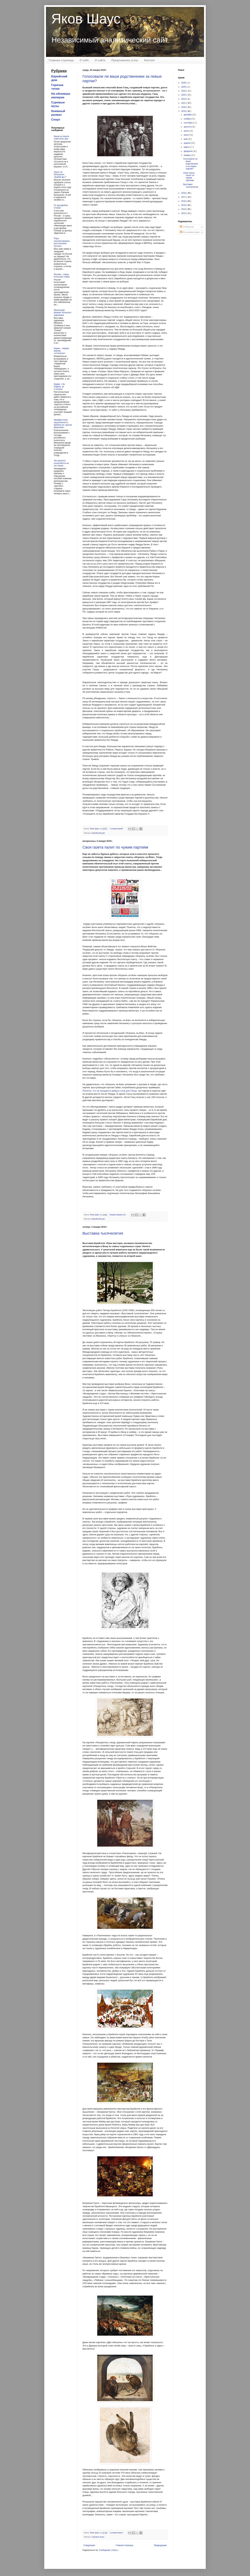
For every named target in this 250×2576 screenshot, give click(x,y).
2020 (183, 107)
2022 (183, 99)
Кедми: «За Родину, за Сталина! (59, 386)
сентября (188, 123)
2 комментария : (117, 2533)
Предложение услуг (124, 60)
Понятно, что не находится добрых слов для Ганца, (109, 1090)
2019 (183, 111)
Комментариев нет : (118, 1215)
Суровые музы (97, 2537)
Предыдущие (160, 2545)
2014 (183, 209)
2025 (183, 87)
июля (186, 131)
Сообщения (187, 227)
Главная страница (61, 60)
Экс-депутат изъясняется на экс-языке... (61, 463)
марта (187, 147)
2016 (183, 201)
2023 (183, 95)
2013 (183, 213)
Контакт (149, 60)
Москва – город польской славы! (62, 275)
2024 (183, 91)
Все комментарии (189, 232)
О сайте (100, 60)
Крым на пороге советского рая (61, 137)
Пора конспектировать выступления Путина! (62, 242)
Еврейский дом (98, 833)
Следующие (89, 2545)
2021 (183, 103)
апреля (187, 143)
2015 (183, 205)
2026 (183, 83)
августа (187, 127)
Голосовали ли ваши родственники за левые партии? (190, 164)
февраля (188, 151)
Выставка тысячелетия (102, 1233)
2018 (183, 193)
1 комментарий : (117, 829)
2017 (183, 197)
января (187, 155)
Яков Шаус (85, 18)
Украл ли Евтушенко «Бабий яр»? (60, 174)
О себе (84, 60)
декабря (188, 114)
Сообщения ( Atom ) (108, 2550)
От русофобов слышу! (61, 206)
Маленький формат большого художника (62, 312)
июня (186, 135)
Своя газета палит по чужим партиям (115, 847)
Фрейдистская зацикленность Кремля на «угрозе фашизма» (63, 424)
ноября (187, 119)
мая (186, 139)
